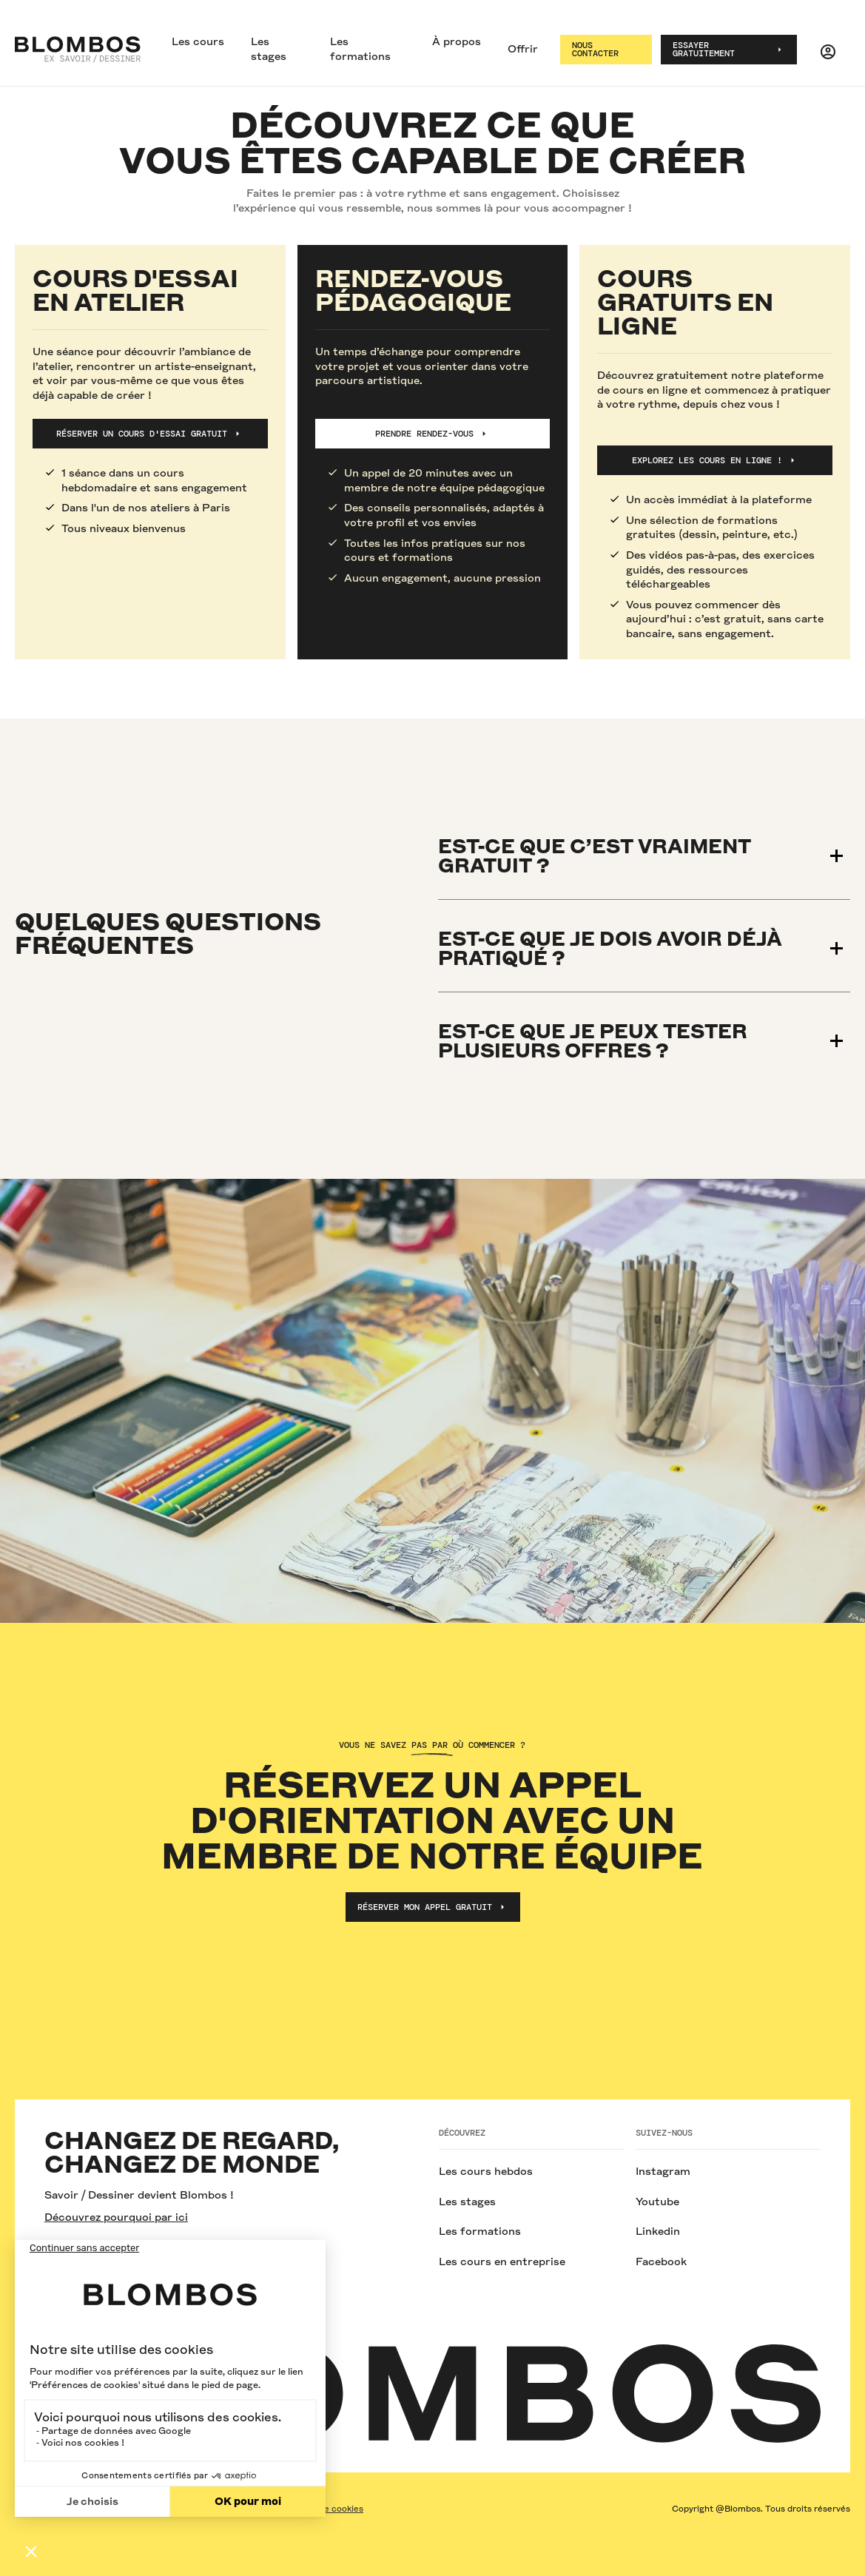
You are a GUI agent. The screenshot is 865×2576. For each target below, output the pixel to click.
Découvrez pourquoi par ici (116, 2217)
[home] (78, 49)
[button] (198, 42)
